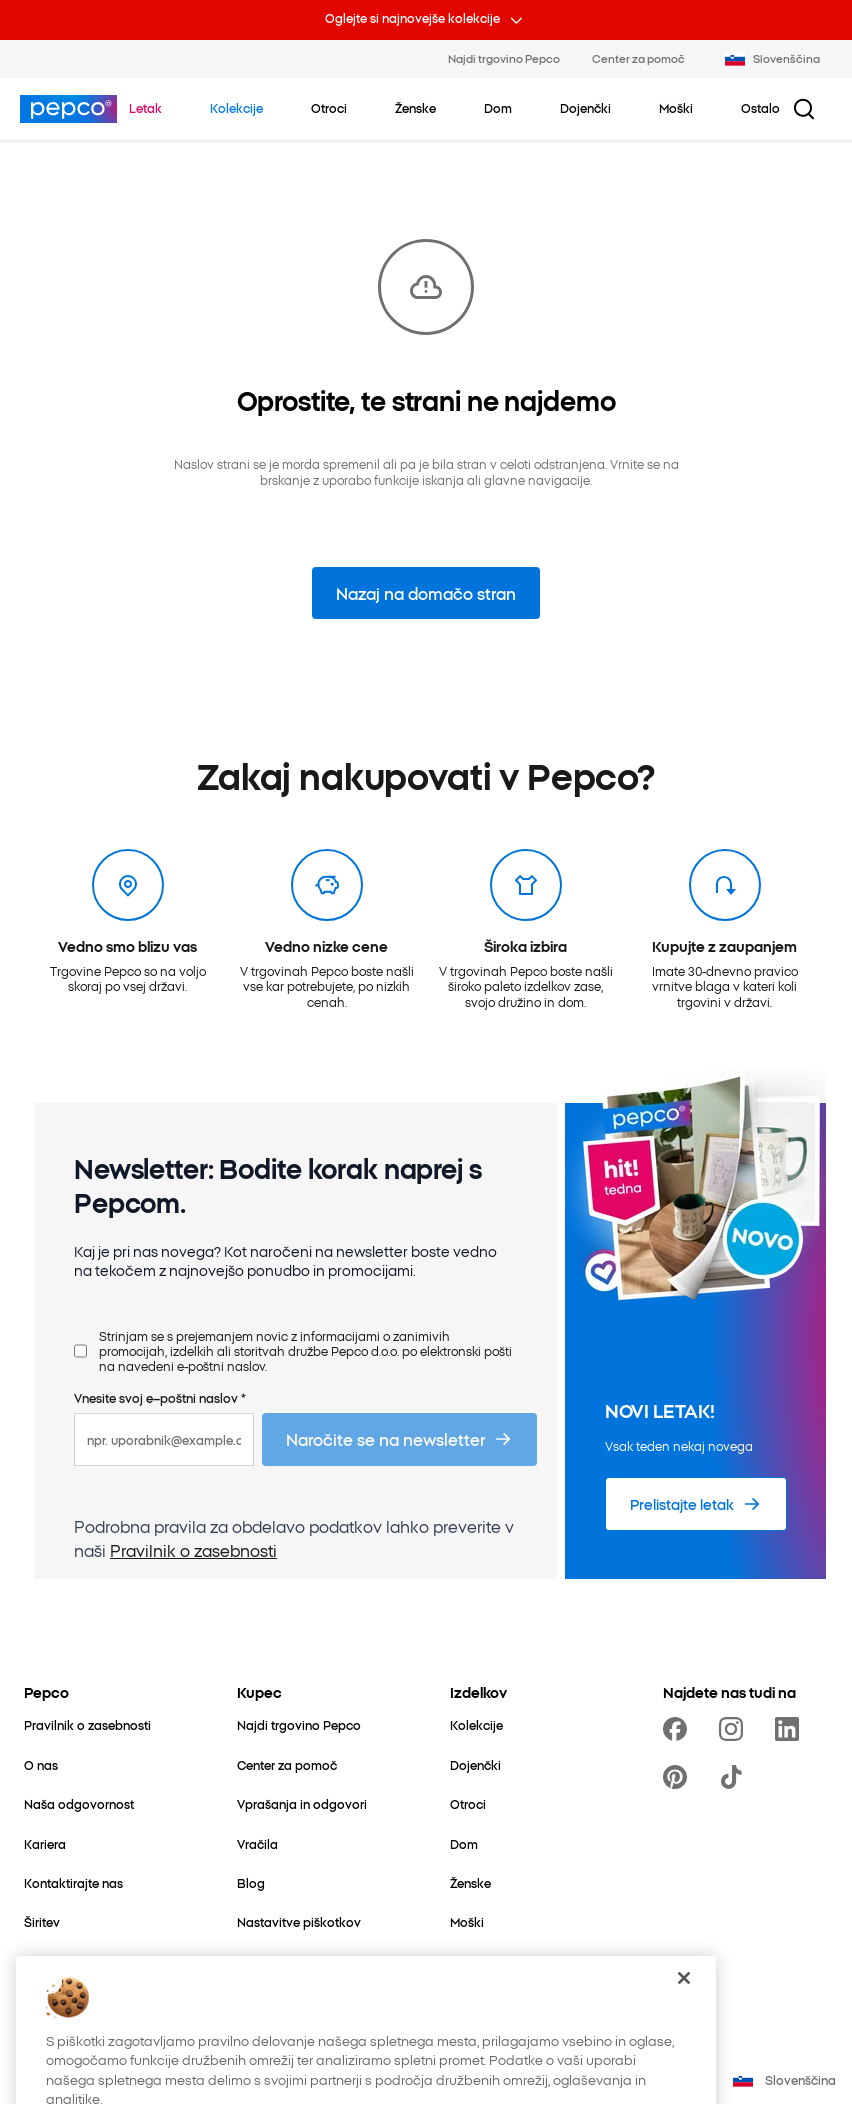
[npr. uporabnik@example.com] (164, 1439)
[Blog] (251, 1882)
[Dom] (464, 1843)
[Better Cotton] (63, 2000)
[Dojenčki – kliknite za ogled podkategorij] (585, 108)
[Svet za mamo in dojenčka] (101, 1961)
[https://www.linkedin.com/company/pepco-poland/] (791, 1729)
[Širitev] (42, 1921)
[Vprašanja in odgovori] (302, 1803)
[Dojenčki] (475, 1764)
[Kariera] (45, 1843)
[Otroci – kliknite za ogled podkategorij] (329, 108)
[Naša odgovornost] (79, 1803)
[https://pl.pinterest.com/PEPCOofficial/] (679, 1777)
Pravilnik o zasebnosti (193, 1550)
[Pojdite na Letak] (145, 108)
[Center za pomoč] (287, 1764)
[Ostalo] (469, 1961)
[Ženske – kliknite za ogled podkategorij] (415, 108)
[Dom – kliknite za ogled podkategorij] (498, 108)
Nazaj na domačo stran (426, 593)
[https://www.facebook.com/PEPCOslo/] (679, 1729)
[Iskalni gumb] (804, 109)
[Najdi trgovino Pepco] (299, 1724)
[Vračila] (257, 1843)
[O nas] (41, 1764)
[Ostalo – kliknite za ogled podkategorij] (760, 108)
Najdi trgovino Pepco (504, 58)
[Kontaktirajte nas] (73, 1882)
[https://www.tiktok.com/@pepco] (735, 1777)
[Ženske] (470, 1882)
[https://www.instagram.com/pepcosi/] (735, 1729)
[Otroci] (468, 1803)
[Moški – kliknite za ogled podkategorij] (676, 108)
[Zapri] (684, 2024)
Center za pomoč (638, 58)
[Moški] (467, 1921)
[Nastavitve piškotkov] (299, 1921)
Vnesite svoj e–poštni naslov (160, 1397)
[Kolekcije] (476, 1724)
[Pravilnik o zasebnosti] (87, 1724)
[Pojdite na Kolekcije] (236, 108)
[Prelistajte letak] (696, 1504)
